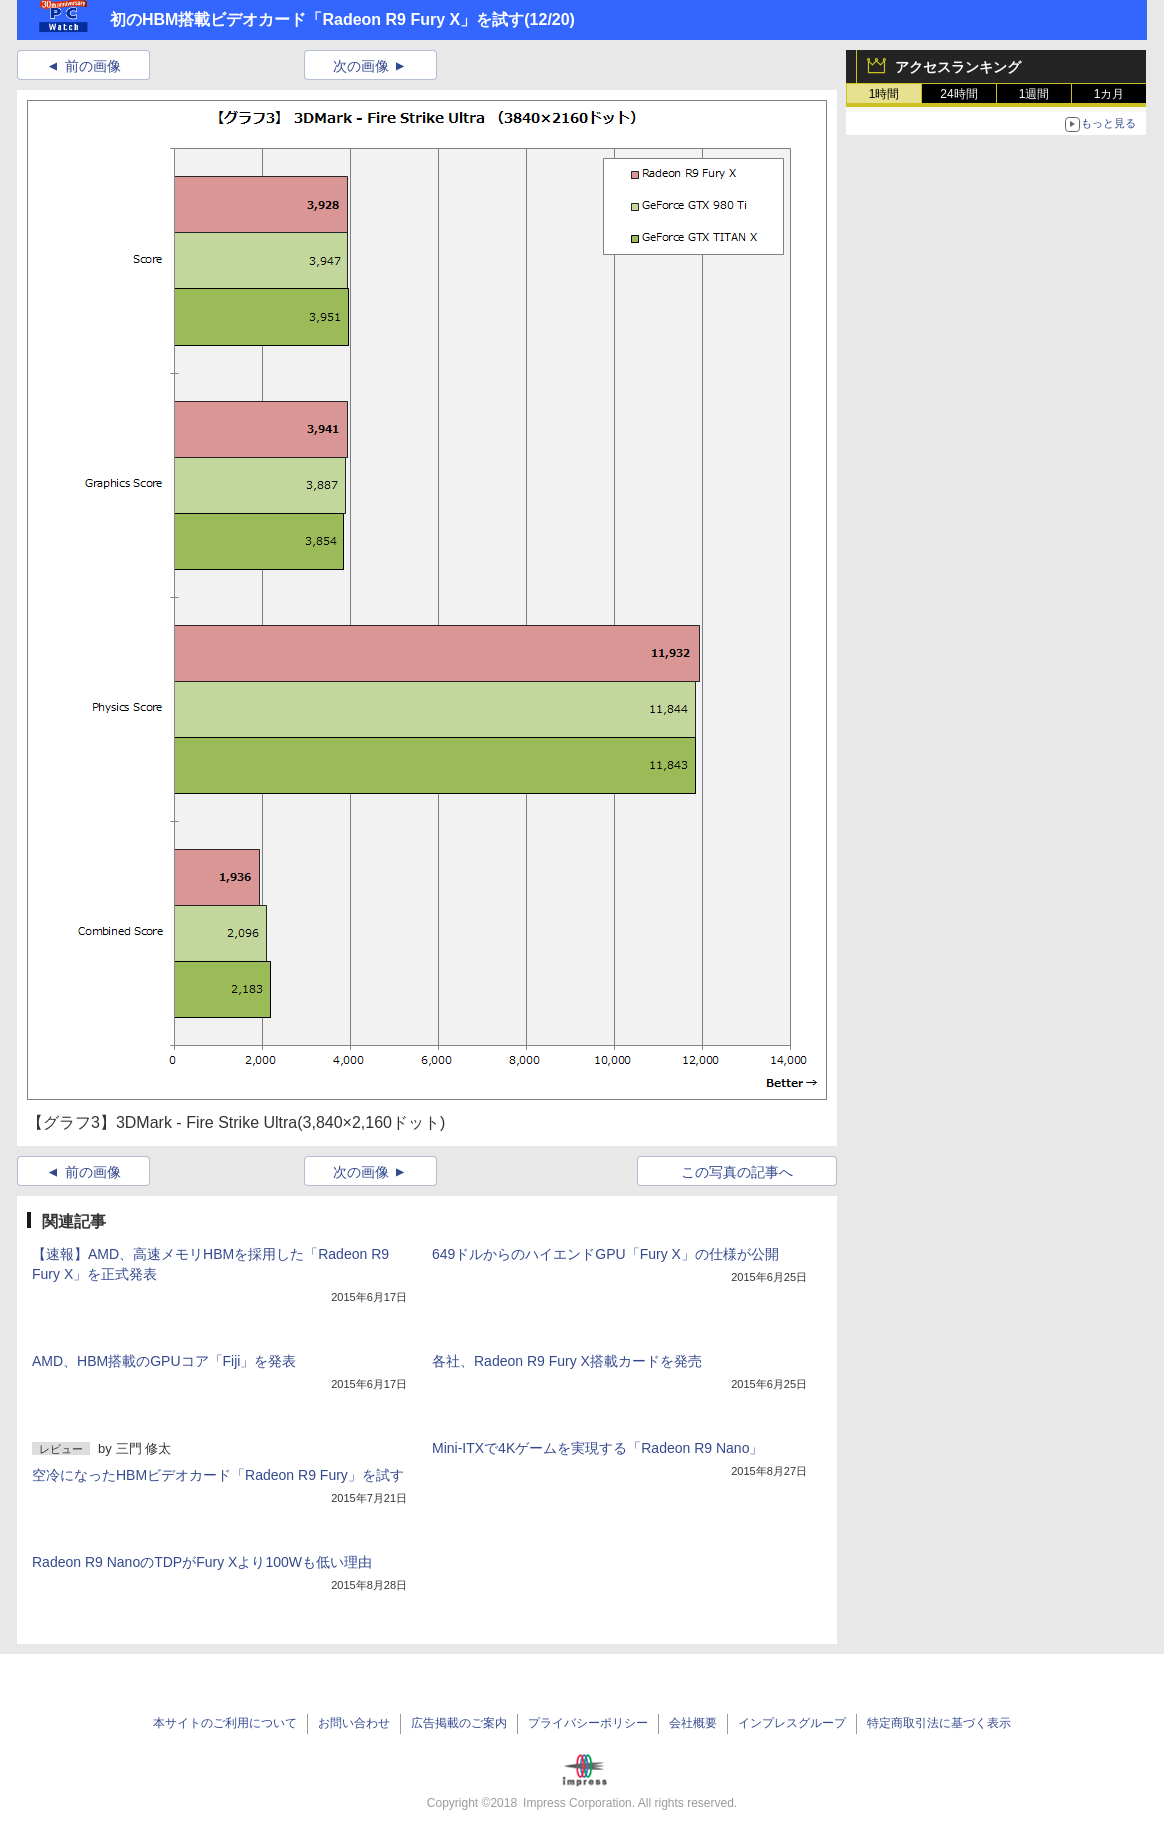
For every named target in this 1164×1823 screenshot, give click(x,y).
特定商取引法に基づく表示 (939, 1723)
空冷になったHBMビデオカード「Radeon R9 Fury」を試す (218, 1475)
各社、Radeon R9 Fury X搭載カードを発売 (567, 1361)
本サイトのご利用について (225, 1723)
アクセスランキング (958, 67)
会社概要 (693, 1723)
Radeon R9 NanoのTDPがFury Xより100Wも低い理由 (202, 1562)
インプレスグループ (792, 1723)
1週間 (1034, 94)
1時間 (884, 94)
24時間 (958, 94)
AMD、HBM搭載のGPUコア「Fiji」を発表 (164, 1361)
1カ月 (1109, 94)
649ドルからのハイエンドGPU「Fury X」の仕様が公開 (605, 1254)
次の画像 (361, 66)
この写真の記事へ (737, 1172)
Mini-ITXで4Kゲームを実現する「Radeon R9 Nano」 (597, 1448)
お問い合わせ (354, 1723)
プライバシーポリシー (588, 1723)
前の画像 (93, 66)
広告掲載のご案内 (459, 1723)
